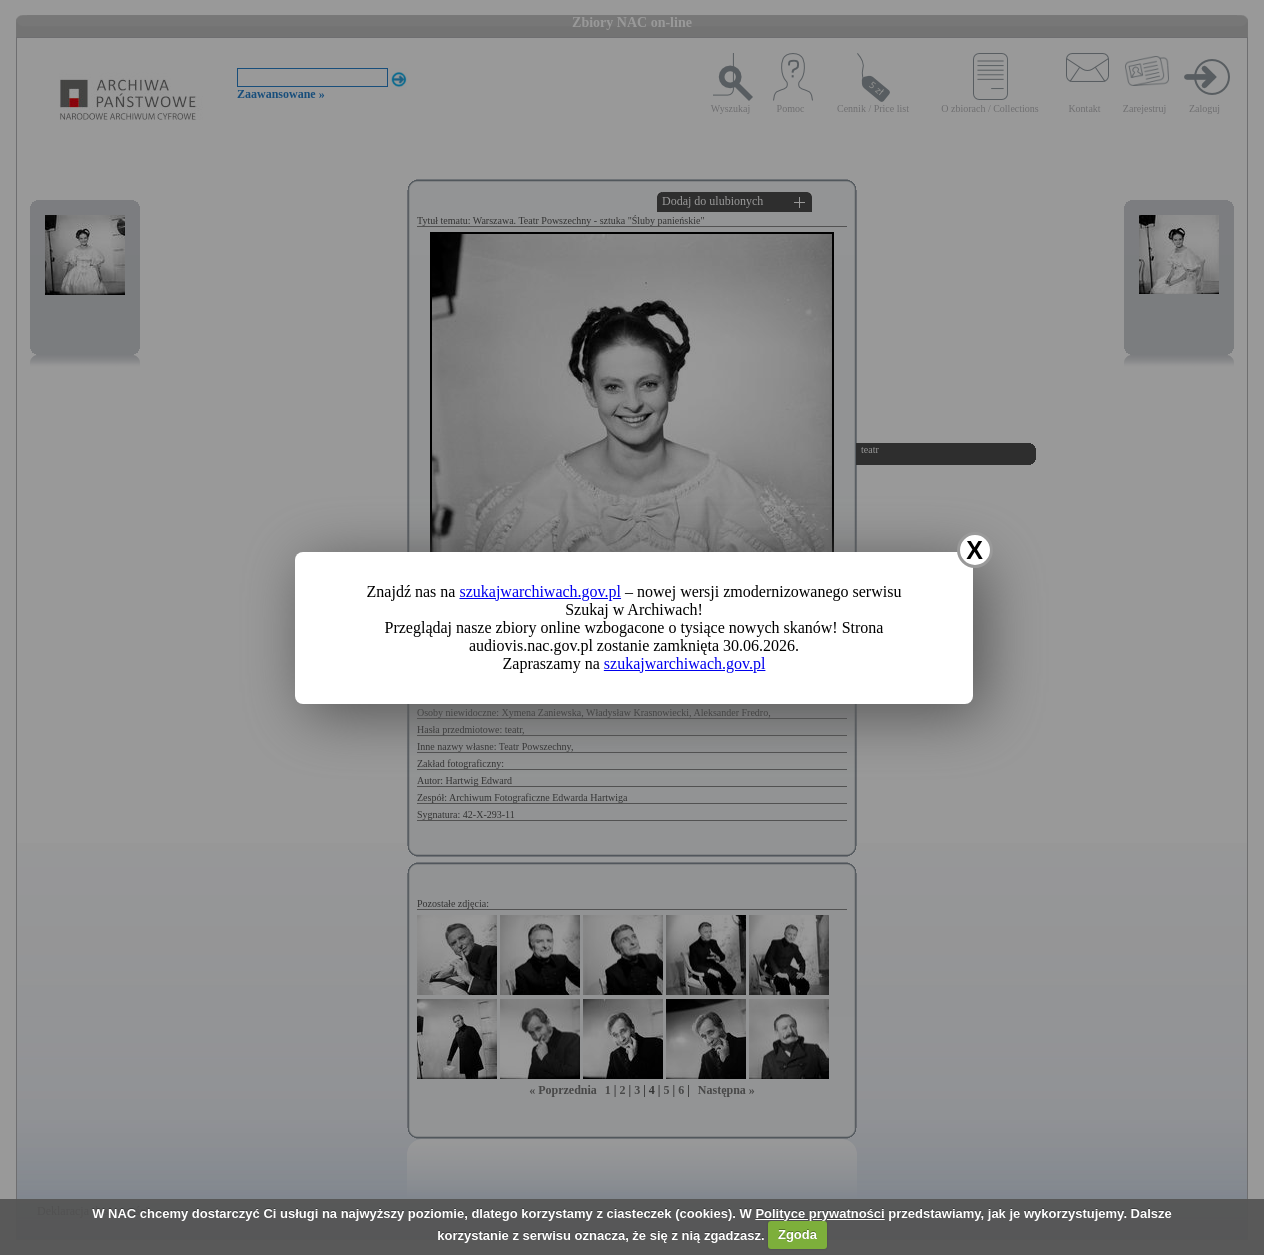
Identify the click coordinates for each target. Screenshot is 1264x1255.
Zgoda (797, 1234)
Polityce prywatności (819, 1213)
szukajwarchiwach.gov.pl (540, 591)
